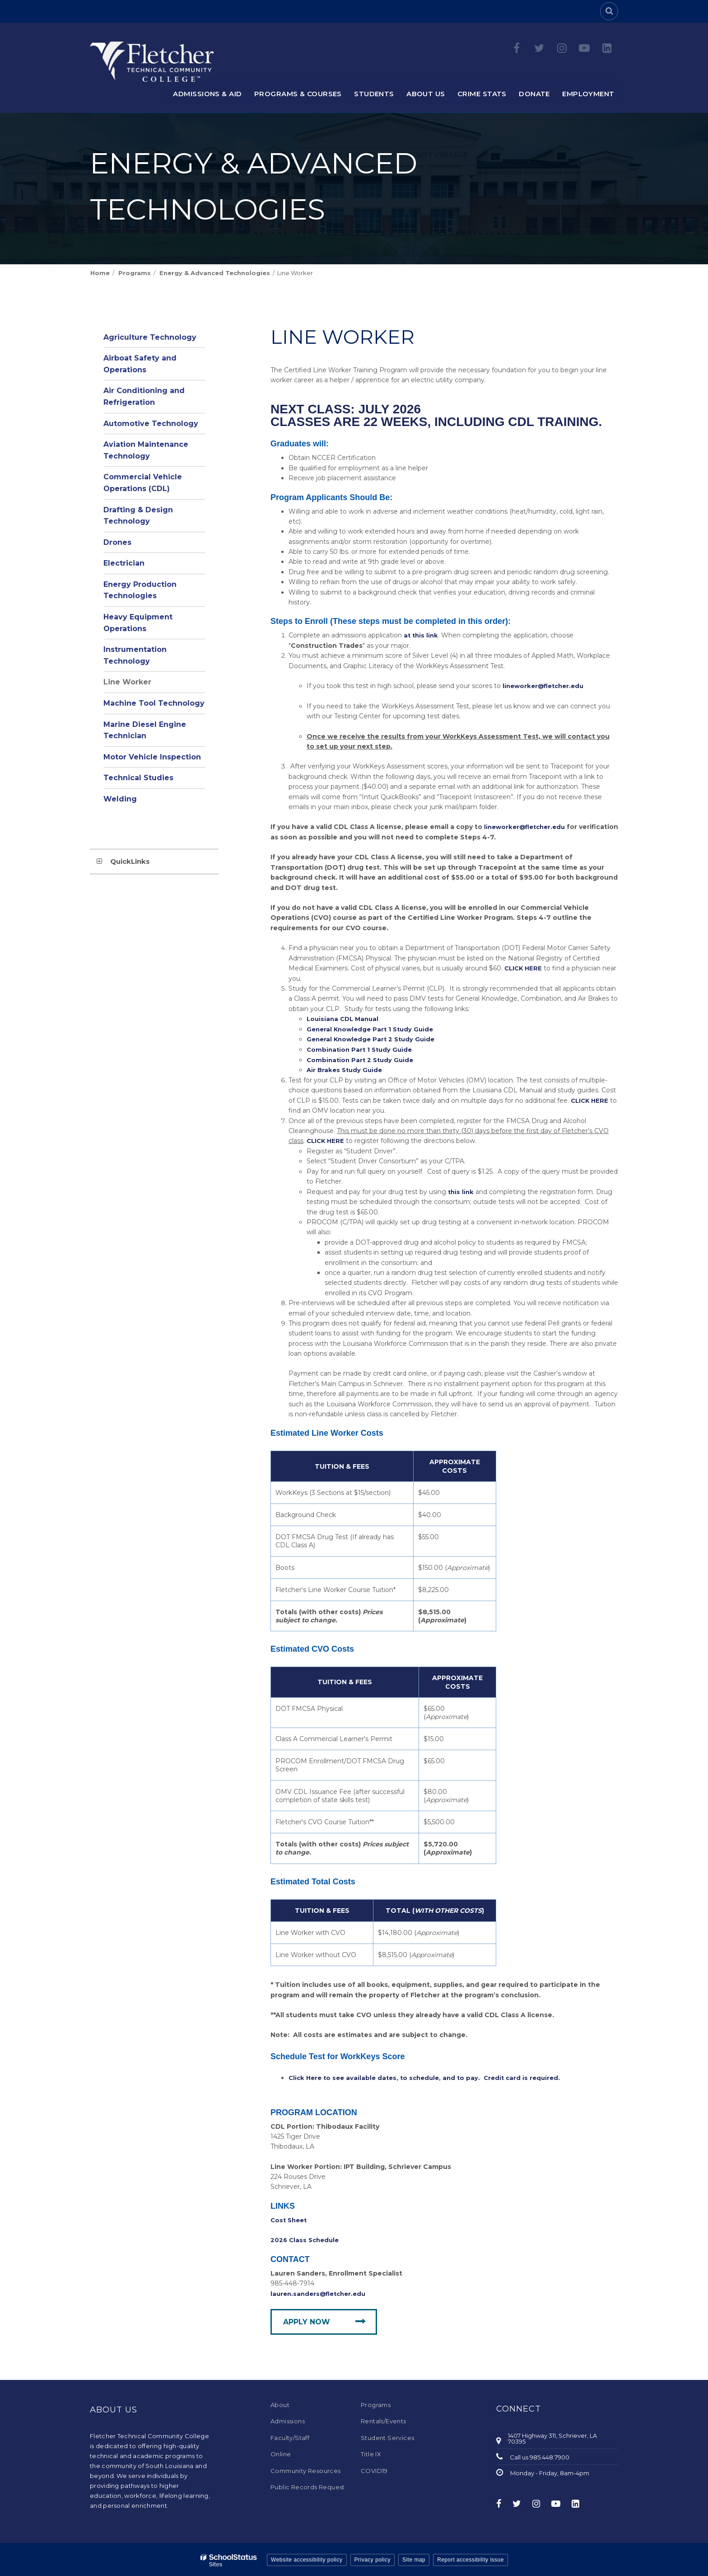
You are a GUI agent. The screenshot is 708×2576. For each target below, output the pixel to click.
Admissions (287, 2419)
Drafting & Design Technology (138, 516)
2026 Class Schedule (306, 2238)
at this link (422, 635)
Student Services (387, 2436)
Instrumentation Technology (135, 655)
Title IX (371, 2452)
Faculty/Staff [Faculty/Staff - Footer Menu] (289, 2436)
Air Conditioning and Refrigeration (144, 396)
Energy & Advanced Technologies (214, 272)
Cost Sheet (290, 2219)
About (279, 2403)
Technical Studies (138, 777)
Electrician (123, 563)
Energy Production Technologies (140, 590)
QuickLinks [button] (130, 861)
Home (100, 272)
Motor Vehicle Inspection (152, 757)
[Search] (609, 11)
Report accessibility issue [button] (470, 2558)
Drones (117, 542)
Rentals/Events (383, 2419)
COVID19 (374, 2469)
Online (280, 2452)
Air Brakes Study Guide (346, 1069)
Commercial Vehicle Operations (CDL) (142, 483)
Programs (134, 272)
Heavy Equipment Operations (137, 623)
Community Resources (305, 2469)
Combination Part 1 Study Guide (361, 1048)
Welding (120, 799)
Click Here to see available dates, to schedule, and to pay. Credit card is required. (430, 2076)
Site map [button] (413, 2558)
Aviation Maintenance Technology (145, 450)
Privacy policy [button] (372, 2558)
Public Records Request (307, 2485)
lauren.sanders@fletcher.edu (321, 2292)
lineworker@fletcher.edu (546, 686)
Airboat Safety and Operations (140, 364)
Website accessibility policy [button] (307, 2558)
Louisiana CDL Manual (344, 1018)
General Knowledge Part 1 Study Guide (373, 1029)
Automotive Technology (150, 423)
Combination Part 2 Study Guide (362, 1059)
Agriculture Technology (149, 337)
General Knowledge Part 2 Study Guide (374, 1039)
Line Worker (127, 682)
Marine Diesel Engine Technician (144, 730)
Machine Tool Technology (154, 703)
